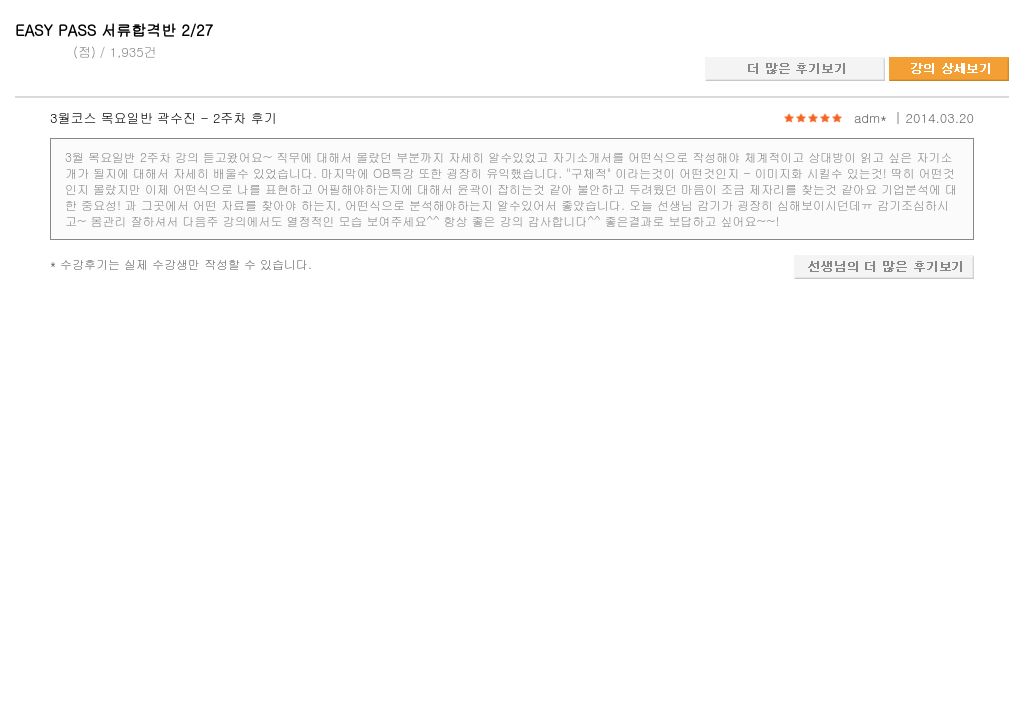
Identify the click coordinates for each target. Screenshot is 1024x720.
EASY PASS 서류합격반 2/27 (114, 29)
